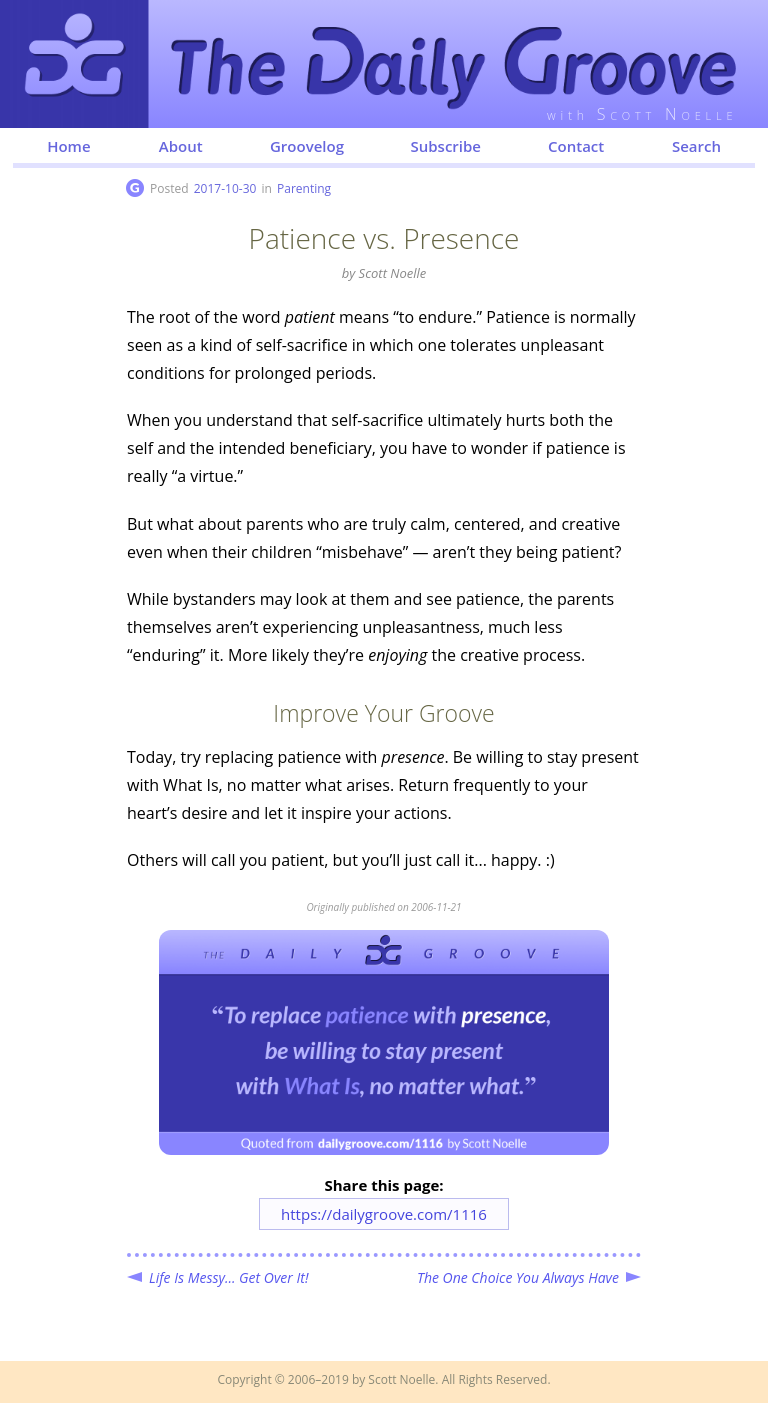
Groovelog (307, 146)
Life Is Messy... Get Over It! (228, 1277)
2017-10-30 (225, 188)
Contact (576, 146)
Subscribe (445, 146)
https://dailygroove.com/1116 (384, 1214)
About (181, 146)
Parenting (304, 188)
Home (68, 146)
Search (696, 146)
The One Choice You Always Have (518, 1277)
